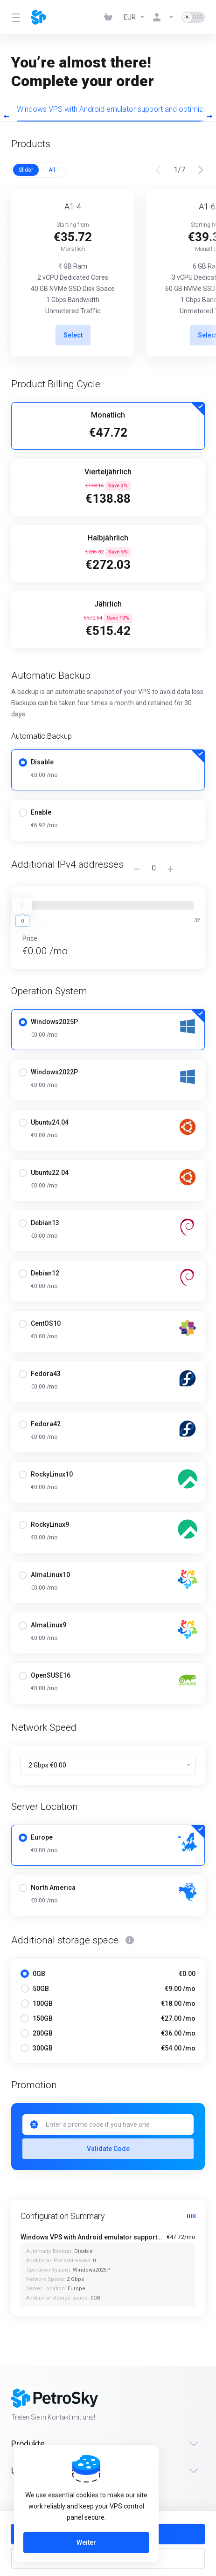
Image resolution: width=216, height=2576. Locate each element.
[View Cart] (110, 17)
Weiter (86, 2542)
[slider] (22, 905)
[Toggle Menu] (15, 17)
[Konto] (163, 17)
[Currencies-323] (134, 17)
